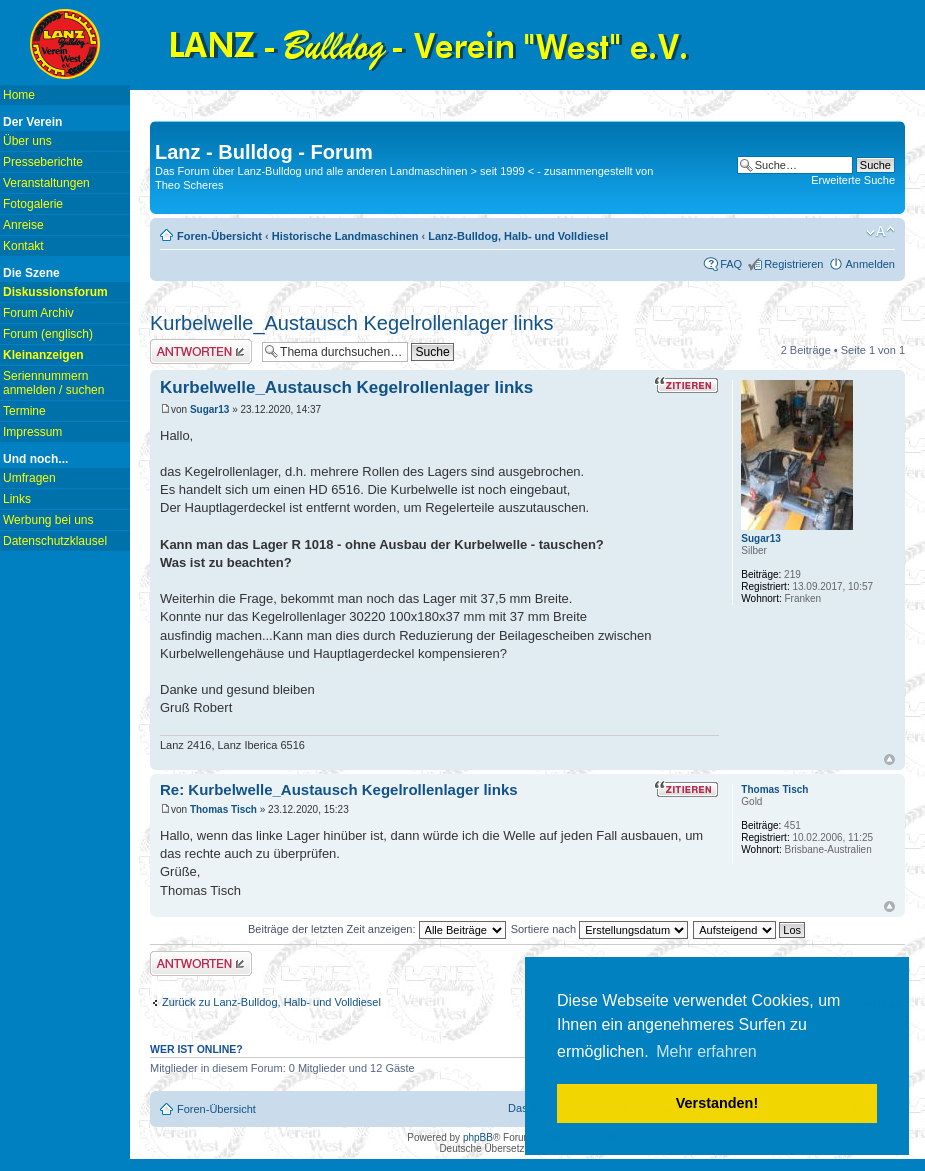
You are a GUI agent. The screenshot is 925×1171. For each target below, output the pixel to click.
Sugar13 (209, 409)
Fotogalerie (33, 204)
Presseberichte (43, 162)
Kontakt (23, 246)
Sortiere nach (599, 929)
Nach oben (889, 759)
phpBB (478, 1137)
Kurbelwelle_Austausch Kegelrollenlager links (352, 323)
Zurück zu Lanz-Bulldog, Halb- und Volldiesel (271, 1002)
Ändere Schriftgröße (880, 232)
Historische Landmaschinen (345, 236)
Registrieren (793, 264)
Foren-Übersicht (219, 236)
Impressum (32, 432)
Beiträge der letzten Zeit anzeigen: (377, 929)
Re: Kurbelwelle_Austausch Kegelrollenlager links (339, 789)
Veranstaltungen (46, 183)
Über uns (27, 141)
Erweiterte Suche (853, 180)
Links (17, 499)
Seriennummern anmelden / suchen (53, 383)
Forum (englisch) (48, 334)
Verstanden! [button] (717, 1103)
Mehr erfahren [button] (706, 1051)
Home (19, 95)
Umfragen (29, 478)
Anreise (23, 225)
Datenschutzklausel (55, 541)
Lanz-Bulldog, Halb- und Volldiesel (518, 236)
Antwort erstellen (201, 351)
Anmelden (870, 264)
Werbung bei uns (48, 520)
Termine (24, 411)
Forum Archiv (38, 313)
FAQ (731, 264)
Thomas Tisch (223, 809)
